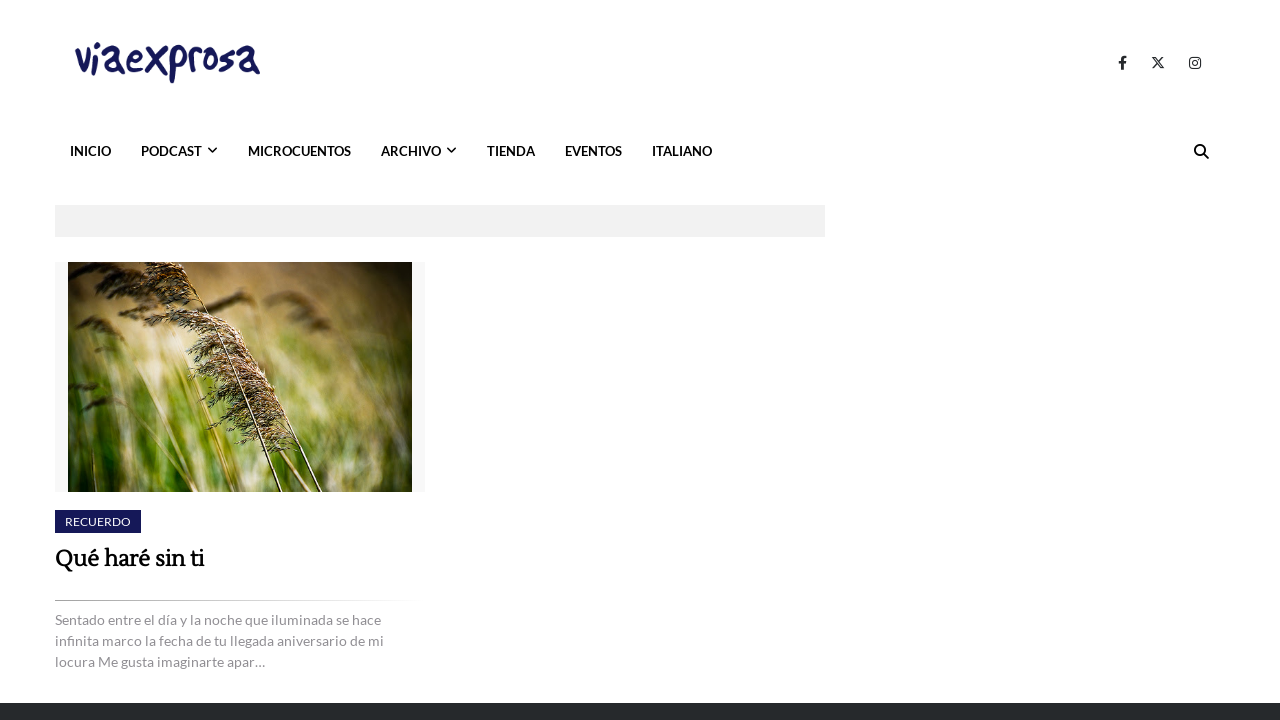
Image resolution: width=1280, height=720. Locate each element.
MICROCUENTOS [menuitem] (299, 151)
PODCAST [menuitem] (171, 151)
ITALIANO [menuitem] (682, 151)
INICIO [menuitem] (90, 151)
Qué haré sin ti (129, 559)
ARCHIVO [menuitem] (411, 151)
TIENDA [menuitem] (511, 151)
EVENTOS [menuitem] (593, 151)
